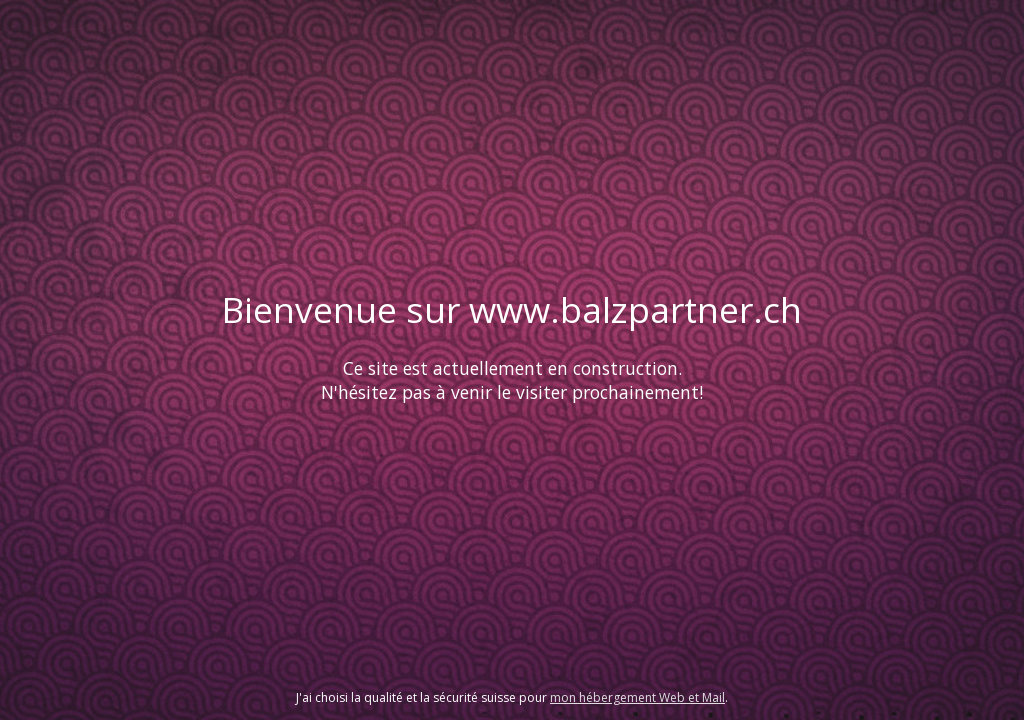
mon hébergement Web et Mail (637, 697)
